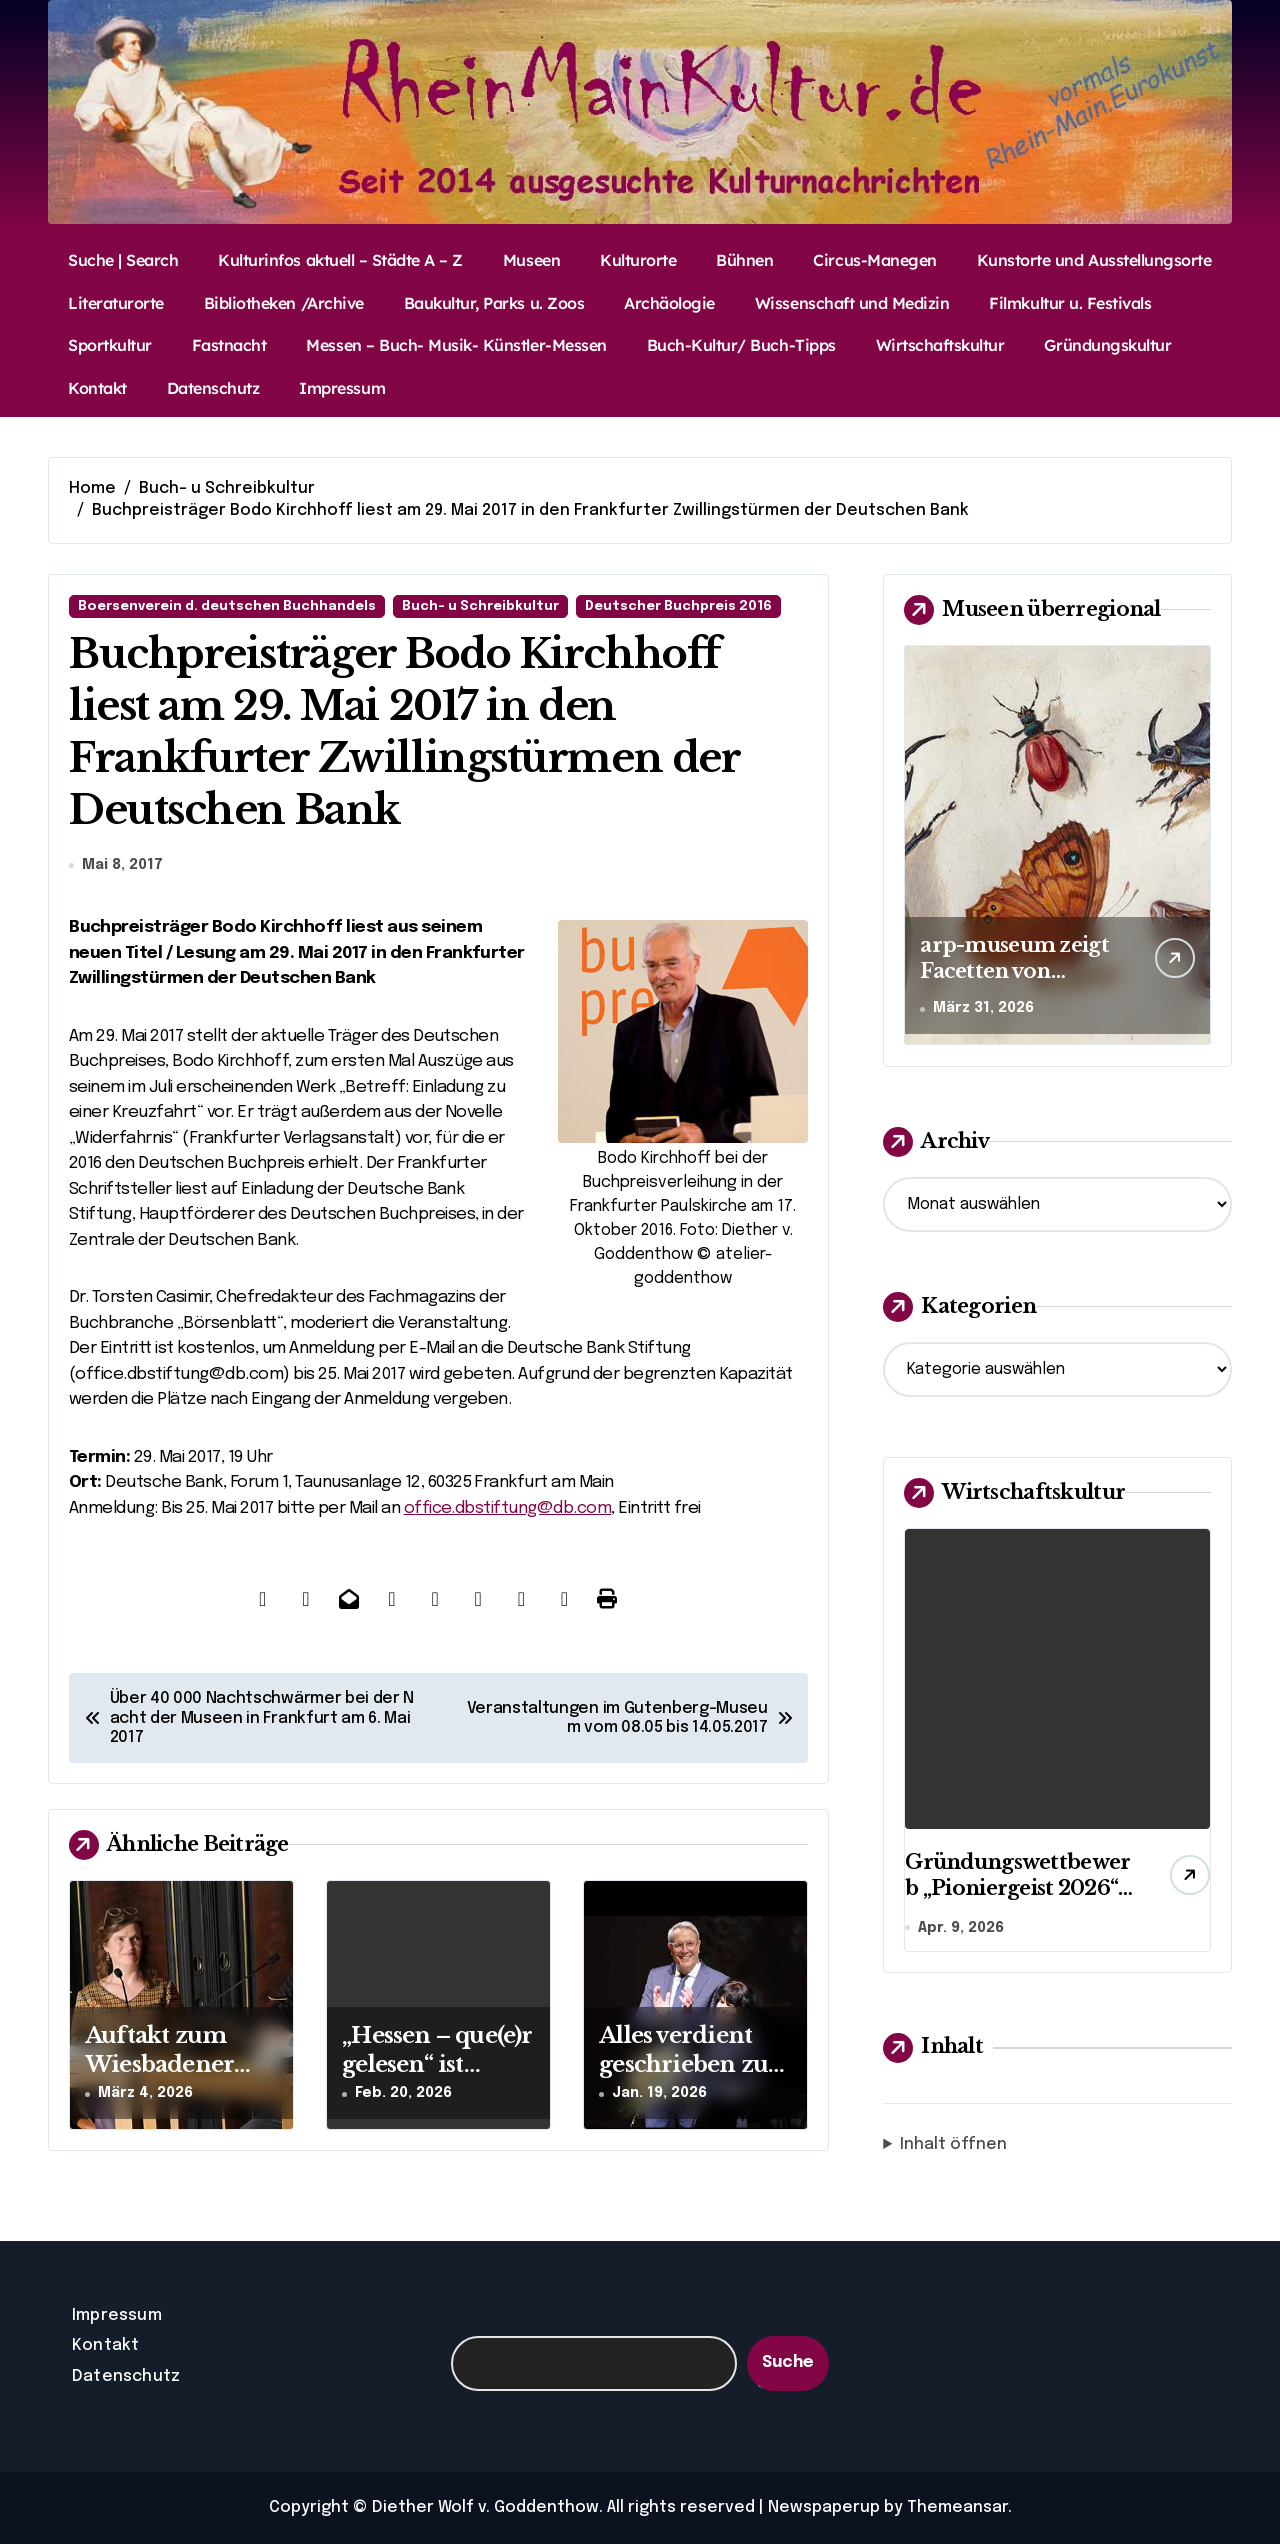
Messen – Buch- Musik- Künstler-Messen (456, 345)
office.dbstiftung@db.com (508, 1508)
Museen (531, 260)
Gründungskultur (1107, 345)
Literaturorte (116, 303)
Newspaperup (824, 2507)
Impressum (342, 388)
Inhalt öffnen (953, 2146)
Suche (788, 2362)
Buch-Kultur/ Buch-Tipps (741, 345)
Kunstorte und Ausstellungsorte (1094, 260)
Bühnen (744, 260)
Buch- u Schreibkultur (480, 606)
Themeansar (957, 2507)
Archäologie (669, 303)
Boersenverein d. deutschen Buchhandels (227, 606)
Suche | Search (123, 260)
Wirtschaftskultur (940, 345)
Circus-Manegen (874, 260)
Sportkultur (110, 345)
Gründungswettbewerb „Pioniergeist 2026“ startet (1017, 1888)
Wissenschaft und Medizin (852, 303)
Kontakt (97, 388)
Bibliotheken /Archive (284, 303)
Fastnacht (229, 345)
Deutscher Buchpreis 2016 (678, 606)
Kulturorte (638, 260)
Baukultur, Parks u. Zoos (494, 303)
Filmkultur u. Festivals (1070, 303)
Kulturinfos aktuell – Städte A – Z (340, 260)
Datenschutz (213, 388)
